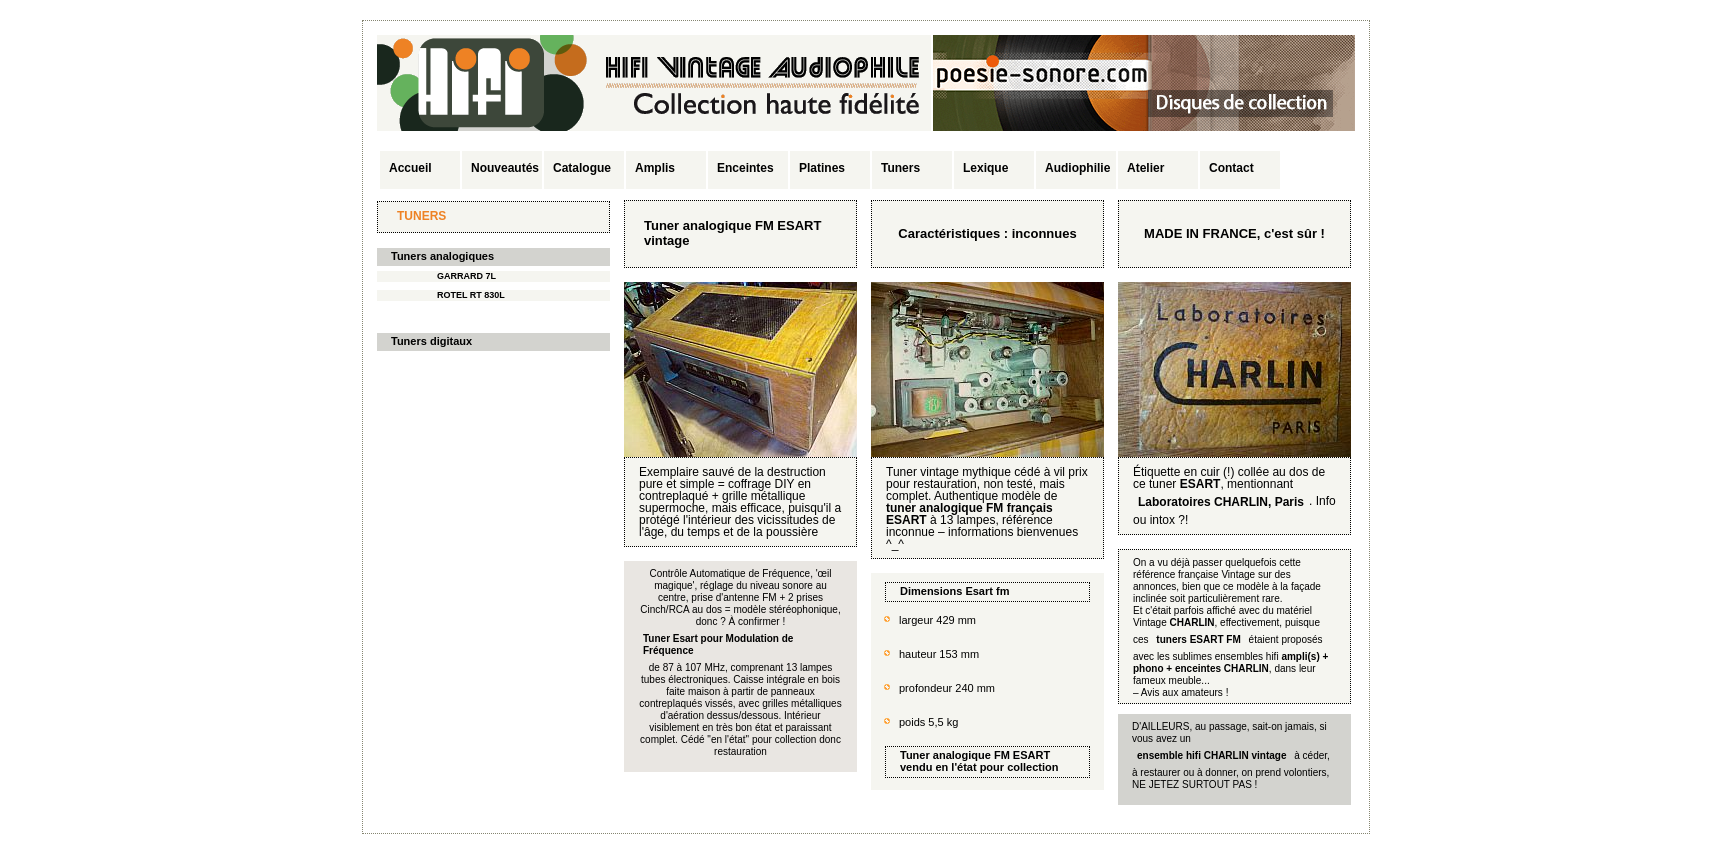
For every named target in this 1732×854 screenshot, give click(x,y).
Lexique (985, 168)
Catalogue (582, 168)
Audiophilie (1077, 168)
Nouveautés (505, 168)
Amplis (655, 168)
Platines (822, 168)
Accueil (410, 168)
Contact (1231, 168)
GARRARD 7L (466, 276)
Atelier (1145, 168)
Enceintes (745, 168)
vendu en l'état (938, 767)
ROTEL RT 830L (471, 295)
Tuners (900, 168)
